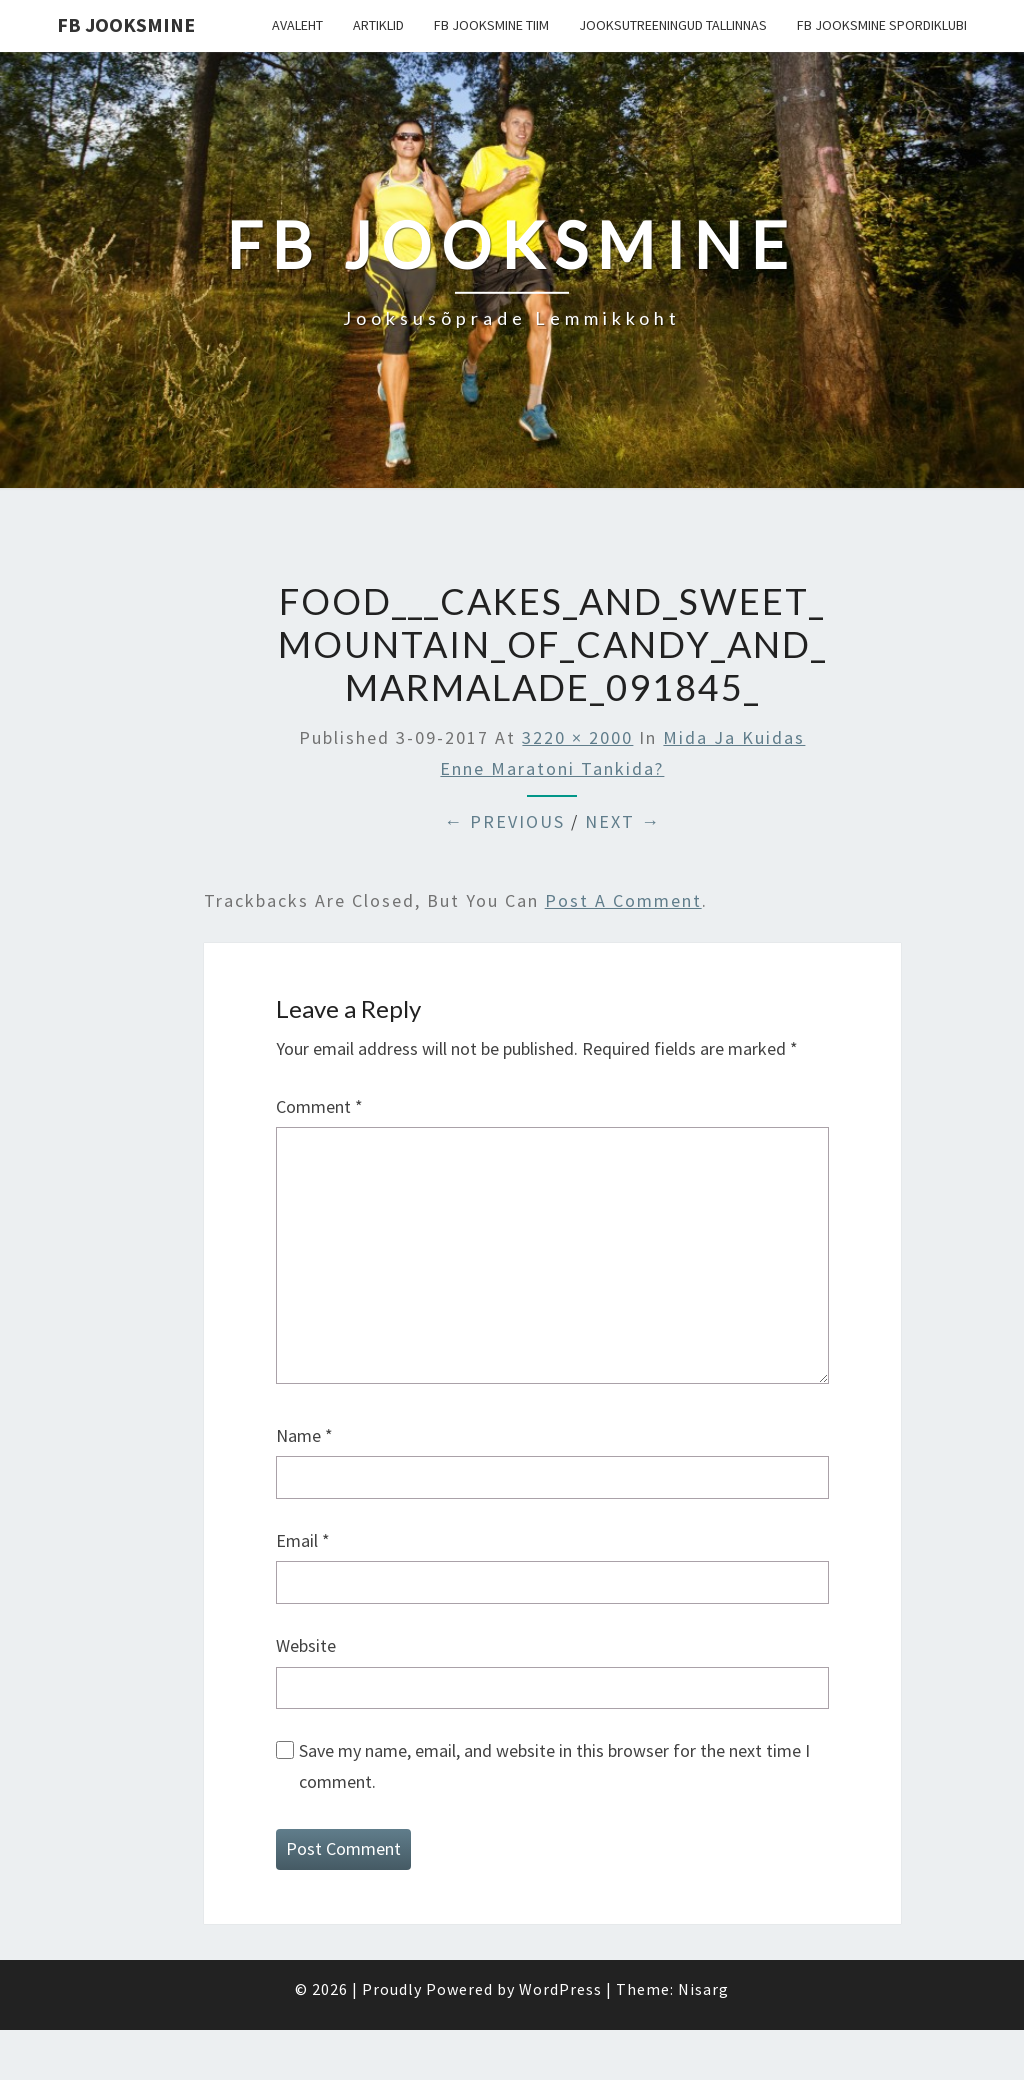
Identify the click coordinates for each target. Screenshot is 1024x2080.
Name (304, 1435)
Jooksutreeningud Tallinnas (673, 25)
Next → (623, 821)
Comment (319, 1106)
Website (306, 1645)
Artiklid (378, 25)
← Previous (504, 821)
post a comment (623, 900)
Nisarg (703, 1989)
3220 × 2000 (577, 737)
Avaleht (297, 25)
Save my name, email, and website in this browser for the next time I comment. (554, 1766)
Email (303, 1540)
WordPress (560, 1989)
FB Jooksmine (126, 24)
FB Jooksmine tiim (491, 25)
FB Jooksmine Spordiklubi (882, 25)
